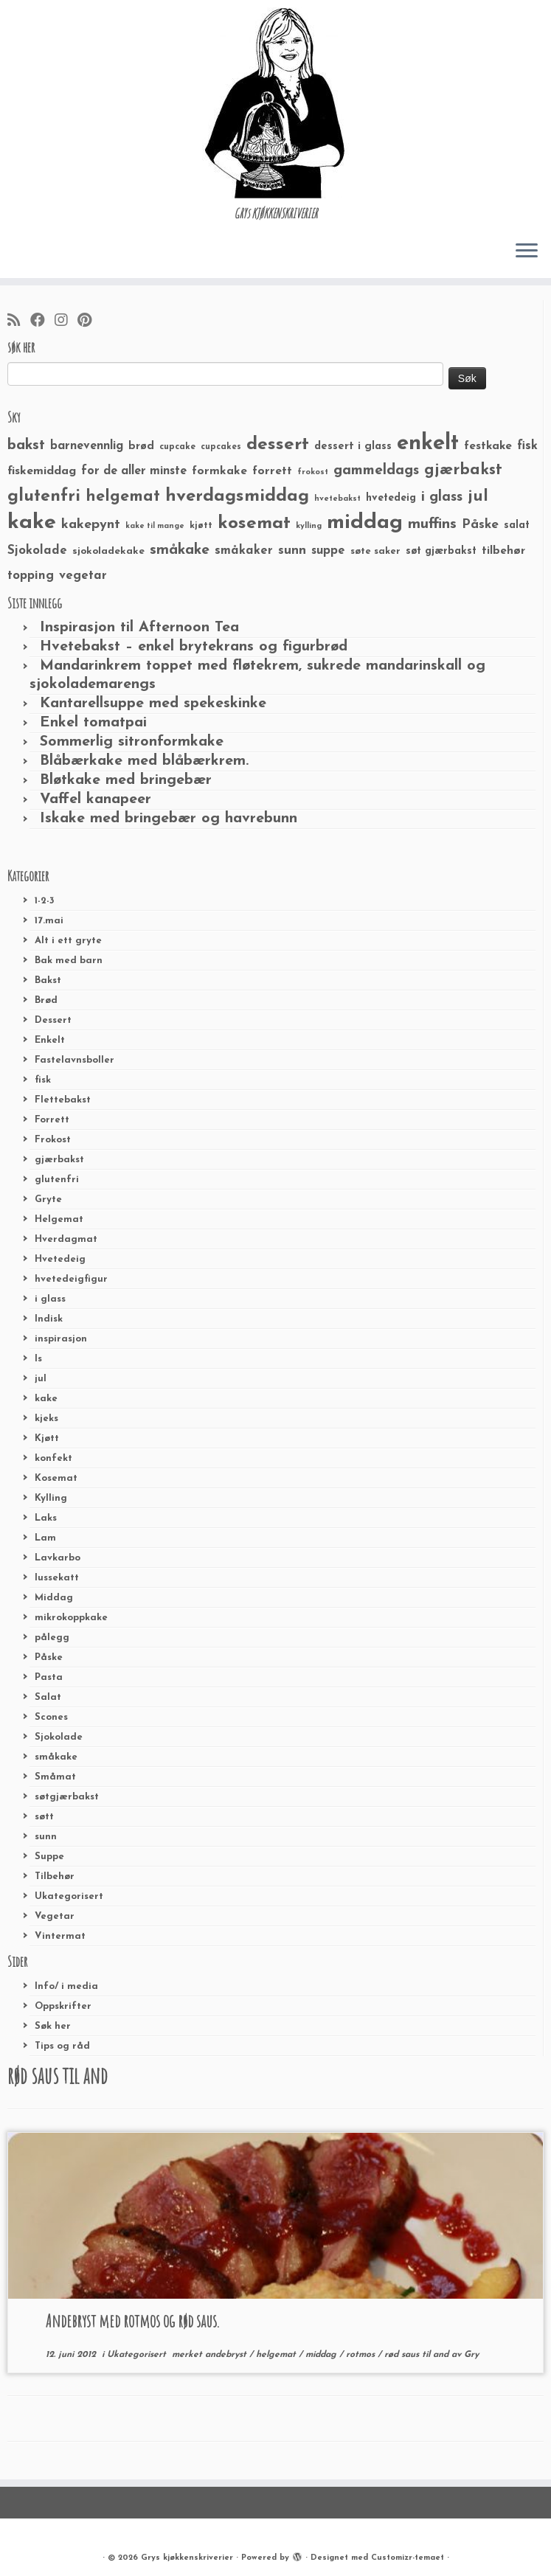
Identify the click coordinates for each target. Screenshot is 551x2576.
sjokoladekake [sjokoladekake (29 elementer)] (108, 551)
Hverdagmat (66, 1239)
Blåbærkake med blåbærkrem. (144, 761)
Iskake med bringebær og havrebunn (168, 818)
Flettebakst (63, 1100)
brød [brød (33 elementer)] (141, 446)
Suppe (49, 1856)
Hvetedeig (60, 1259)
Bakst (48, 980)
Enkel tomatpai (93, 722)
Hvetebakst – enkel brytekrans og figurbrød (193, 646)
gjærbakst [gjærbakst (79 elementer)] (463, 470)
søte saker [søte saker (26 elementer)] (375, 551)
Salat (48, 1697)
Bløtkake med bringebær (126, 780)
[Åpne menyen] (527, 251)
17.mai (49, 921)
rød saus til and (417, 2354)
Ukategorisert (69, 1896)
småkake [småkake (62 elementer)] (179, 550)
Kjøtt (47, 1438)
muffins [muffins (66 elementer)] (432, 524)
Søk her (53, 2026)
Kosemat (56, 1478)
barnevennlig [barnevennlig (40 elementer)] (86, 446)
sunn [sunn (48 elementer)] (292, 550)
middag (322, 2354)
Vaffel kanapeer (95, 799)
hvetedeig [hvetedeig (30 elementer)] (391, 498)
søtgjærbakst (67, 1797)
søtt (44, 1817)
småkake (56, 1757)
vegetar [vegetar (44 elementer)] (83, 575)
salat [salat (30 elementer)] (517, 525)
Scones (51, 1717)
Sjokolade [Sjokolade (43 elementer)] (37, 550)
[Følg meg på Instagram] (66, 321)
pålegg (52, 1637)
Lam (45, 1538)
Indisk (49, 1319)
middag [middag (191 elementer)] (365, 523)
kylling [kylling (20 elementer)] (309, 526)
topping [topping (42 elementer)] (30, 576)
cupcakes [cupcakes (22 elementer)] (221, 446)
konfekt (53, 1458)
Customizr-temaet (407, 2558)
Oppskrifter (63, 2006)
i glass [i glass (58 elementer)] (441, 497)
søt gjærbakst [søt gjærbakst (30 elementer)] (441, 551)
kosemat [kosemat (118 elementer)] (254, 523)
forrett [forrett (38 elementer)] (272, 471)
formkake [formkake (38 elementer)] (219, 471)
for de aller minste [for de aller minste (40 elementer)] (134, 471)
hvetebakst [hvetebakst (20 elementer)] (337, 499)
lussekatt (57, 1578)
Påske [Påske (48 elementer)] (480, 524)
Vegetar (54, 1916)
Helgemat (59, 1219)
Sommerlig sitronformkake (131, 742)
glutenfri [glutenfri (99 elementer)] (43, 496)
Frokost (53, 1140)
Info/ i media (66, 1986)
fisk (43, 1080)
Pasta (49, 1677)
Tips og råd (62, 2046)
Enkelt (50, 1040)
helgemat (277, 2354)
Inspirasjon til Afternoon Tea (139, 627)
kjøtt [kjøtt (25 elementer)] (201, 525)
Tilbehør (54, 1876)
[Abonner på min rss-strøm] (18, 321)
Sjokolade (59, 1737)
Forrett (52, 1120)
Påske (49, 1657)
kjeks (46, 1418)
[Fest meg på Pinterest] (89, 321)
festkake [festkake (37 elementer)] (488, 446)
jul (40, 1379)
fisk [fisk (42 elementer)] (527, 446)
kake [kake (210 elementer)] (31, 522)
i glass (50, 1299)
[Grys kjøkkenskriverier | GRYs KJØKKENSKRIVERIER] (275, 102)
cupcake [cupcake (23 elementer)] (177, 446)
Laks (46, 1518)
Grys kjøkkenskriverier (187, 2558)
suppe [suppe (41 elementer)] (328, 551)
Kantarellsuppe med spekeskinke (153, 703)
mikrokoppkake (71, 1617)
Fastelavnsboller (74, 1060)
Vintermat (60, 1936)
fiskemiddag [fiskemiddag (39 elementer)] (41, 471)
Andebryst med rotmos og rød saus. (133, 2321)
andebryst (227, 2354)
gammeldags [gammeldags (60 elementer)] (376, 470)
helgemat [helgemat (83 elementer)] (123, 496)
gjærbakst (59, 1159)
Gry (471, 2354)
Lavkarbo (57, 1558)
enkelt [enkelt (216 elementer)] (428, 443)
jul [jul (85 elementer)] (478, 496)
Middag (54, 1598)
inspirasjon (61, 1339)
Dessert (53, 1020)
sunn (46, 1836)
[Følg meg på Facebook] (42, 321)
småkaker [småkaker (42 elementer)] (244, 551)
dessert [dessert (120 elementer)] (277, 445)
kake (46, 1398)
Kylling (51, 1498)
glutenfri (57, 1179)
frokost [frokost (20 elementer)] (312, 472)
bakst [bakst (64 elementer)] (26, 445)
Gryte (48, 1199)
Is (38, 1359)
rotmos (362, 2354)
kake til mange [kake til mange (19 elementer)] (154, 526)
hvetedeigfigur (71, 1279)
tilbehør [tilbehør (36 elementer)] (503, 551)
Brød (46, 1000)
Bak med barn (69, 960)
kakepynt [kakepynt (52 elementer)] (90, 525)
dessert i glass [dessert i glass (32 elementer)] (353, 446)
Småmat (55, 1777)
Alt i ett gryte (68, 940)
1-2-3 (45, 901)
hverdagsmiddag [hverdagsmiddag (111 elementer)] (237, 496)
